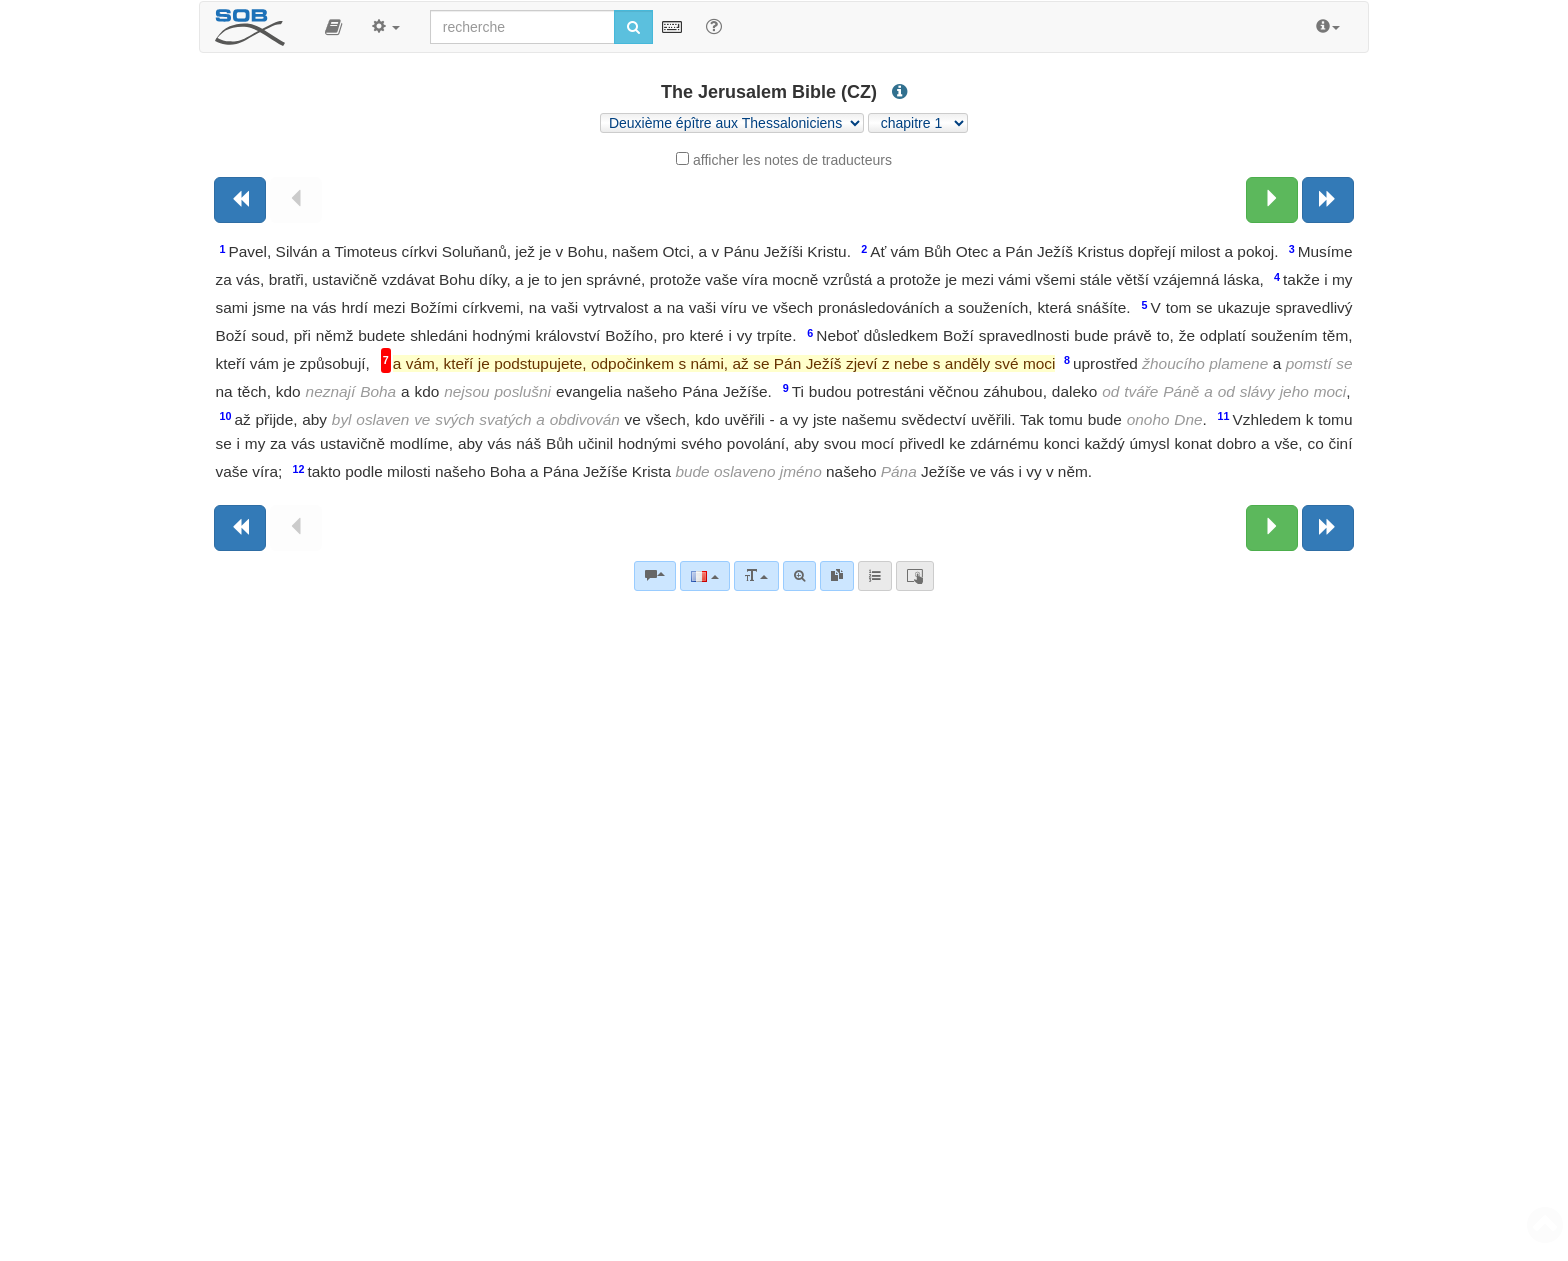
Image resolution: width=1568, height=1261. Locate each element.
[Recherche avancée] (799, 576)
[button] (333, 27)
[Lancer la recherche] (633, 27)
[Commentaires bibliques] (655, 576)
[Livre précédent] (240, 200)
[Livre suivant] (1328, 200)
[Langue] (704, 576)
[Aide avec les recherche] (714, 26)
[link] (837, 576)
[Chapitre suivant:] (1272, 200)
